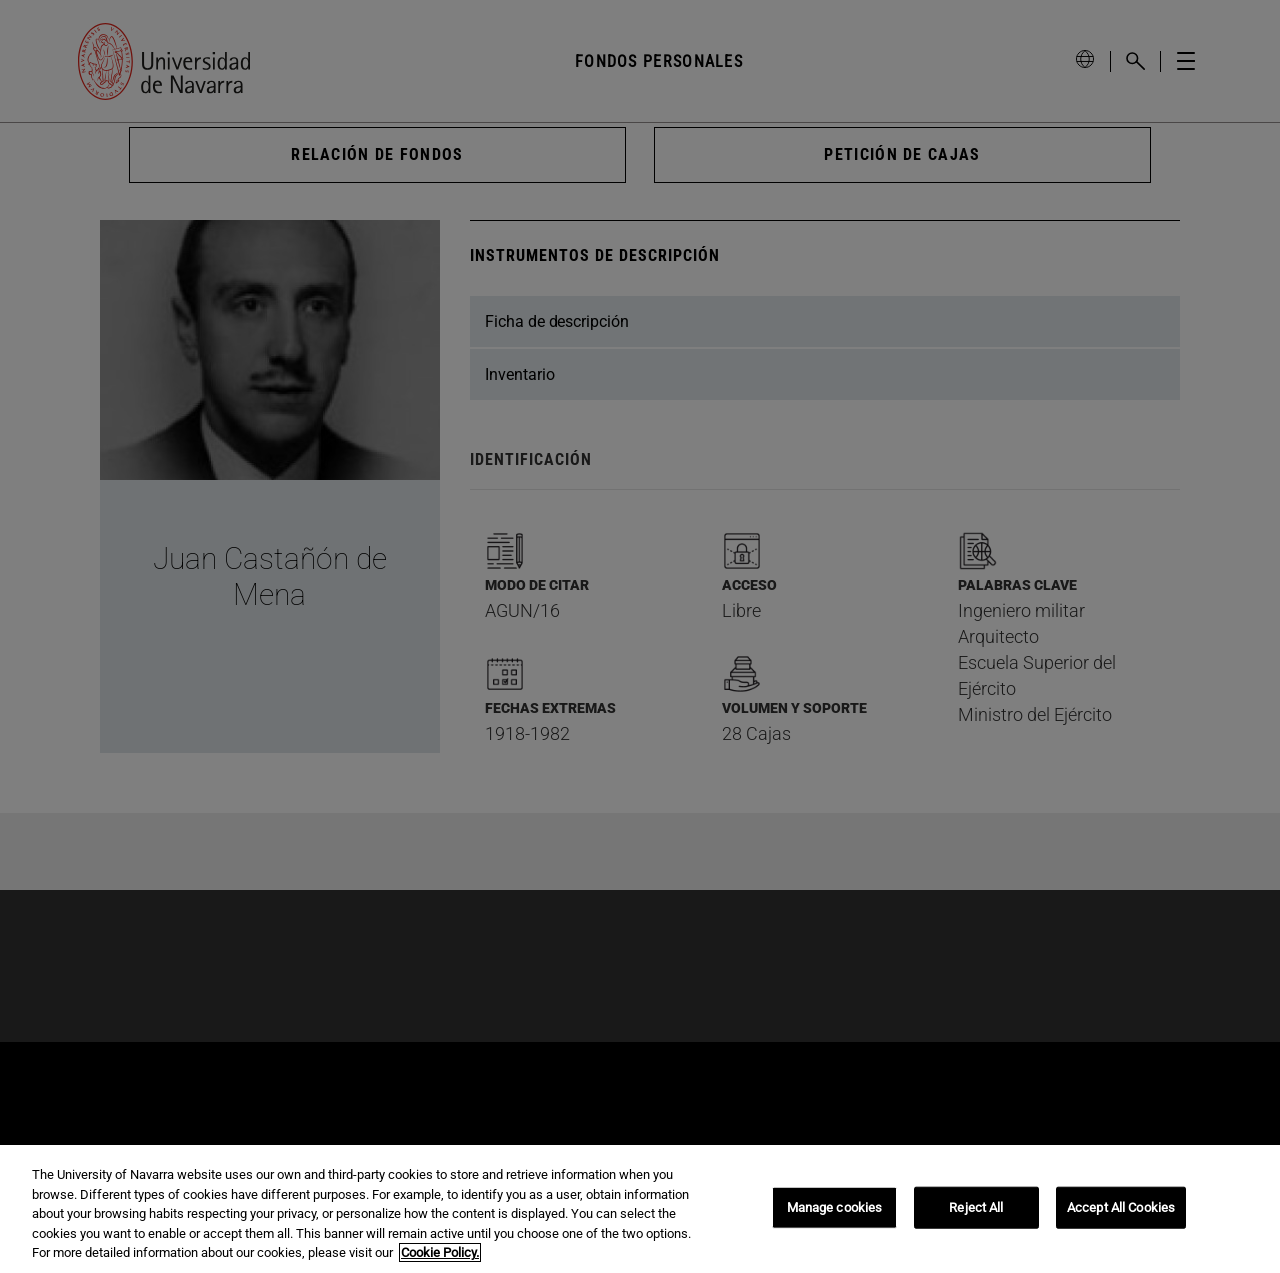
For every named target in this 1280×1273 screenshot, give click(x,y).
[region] (640, 1209)
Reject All (976, 1207)
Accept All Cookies (1121, 1207)
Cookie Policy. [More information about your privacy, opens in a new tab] (440, 1252)
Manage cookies (835, 1207)
